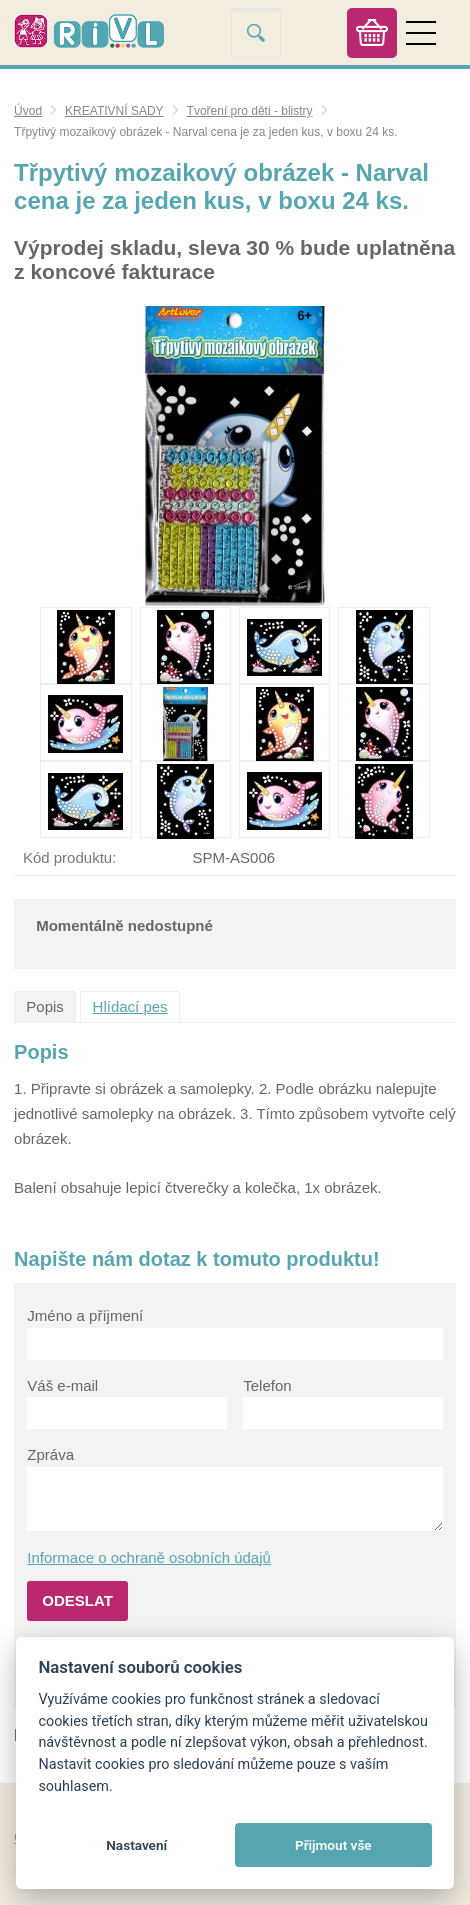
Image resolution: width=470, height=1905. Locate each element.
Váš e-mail (62, 1385)
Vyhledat (256, 32)
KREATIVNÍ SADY (114, 111)
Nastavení (136, 1845)
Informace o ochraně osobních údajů (149, 1557)
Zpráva (50, 1454)
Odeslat (77, 1600)
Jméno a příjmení (85, 1315)
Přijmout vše (333, 1845)
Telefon (267, 1385)
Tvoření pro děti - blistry (250, 111)
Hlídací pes (130, 1006)
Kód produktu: (69, 857)
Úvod (28, 111)
